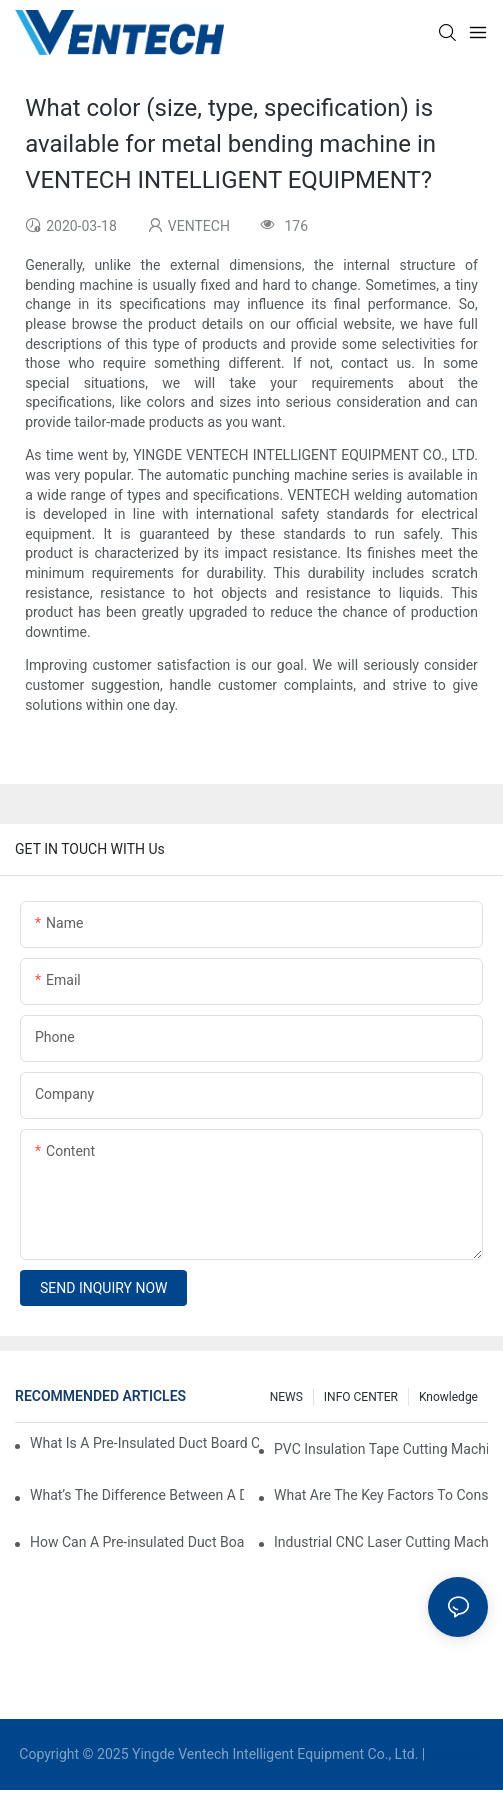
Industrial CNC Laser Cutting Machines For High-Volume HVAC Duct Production (381, 1542)
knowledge (448, 1397)
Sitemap (456, 1754)
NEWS (286, 1397)
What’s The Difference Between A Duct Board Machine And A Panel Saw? (137, 1495)
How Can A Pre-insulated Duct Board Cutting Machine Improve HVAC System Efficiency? (137, 1542)
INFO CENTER (361, 1397)
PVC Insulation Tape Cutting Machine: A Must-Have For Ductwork (381, 1449)
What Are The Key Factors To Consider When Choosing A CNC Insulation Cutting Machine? (381, 1495)
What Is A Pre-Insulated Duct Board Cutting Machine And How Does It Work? (144, 1443)
